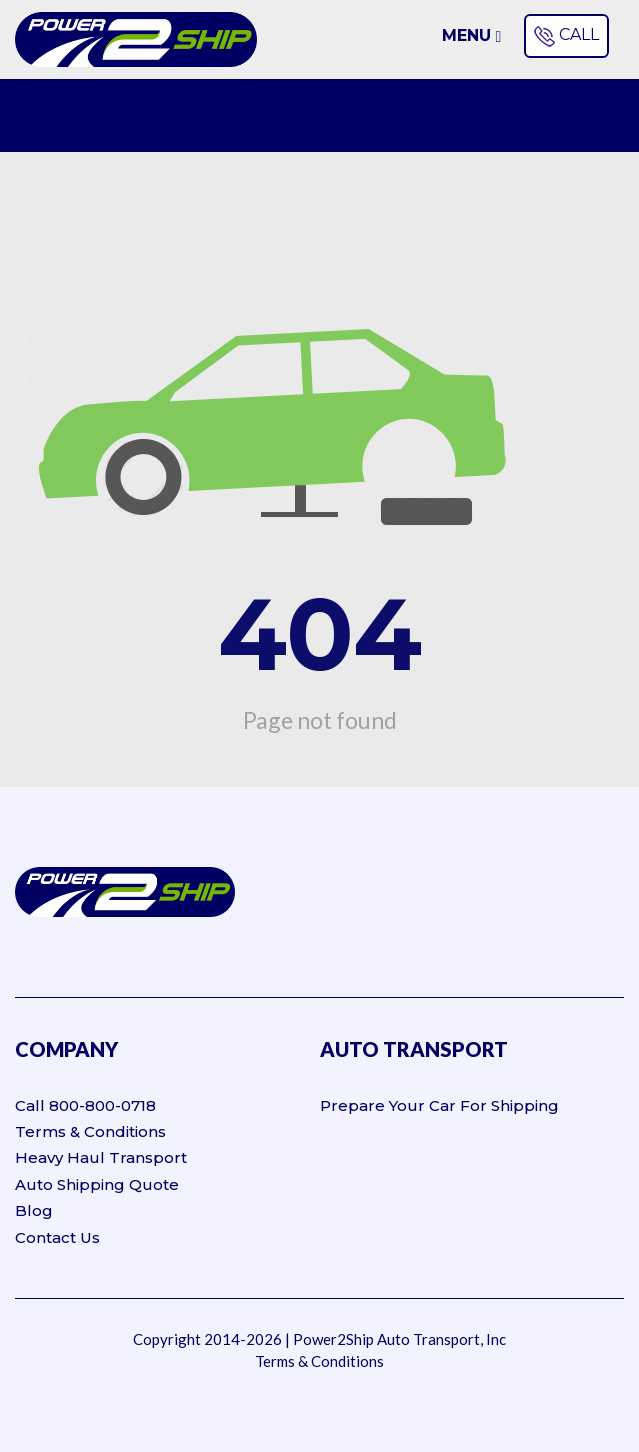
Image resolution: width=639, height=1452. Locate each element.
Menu (472, 35)
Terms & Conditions (90, 1131)
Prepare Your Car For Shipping (439, 1105)
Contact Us (57, 1237)
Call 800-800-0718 (85, 1105)
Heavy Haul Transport (101, 1157)
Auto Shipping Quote (97, 1184)
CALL (565, 36)
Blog (34, 1210)
